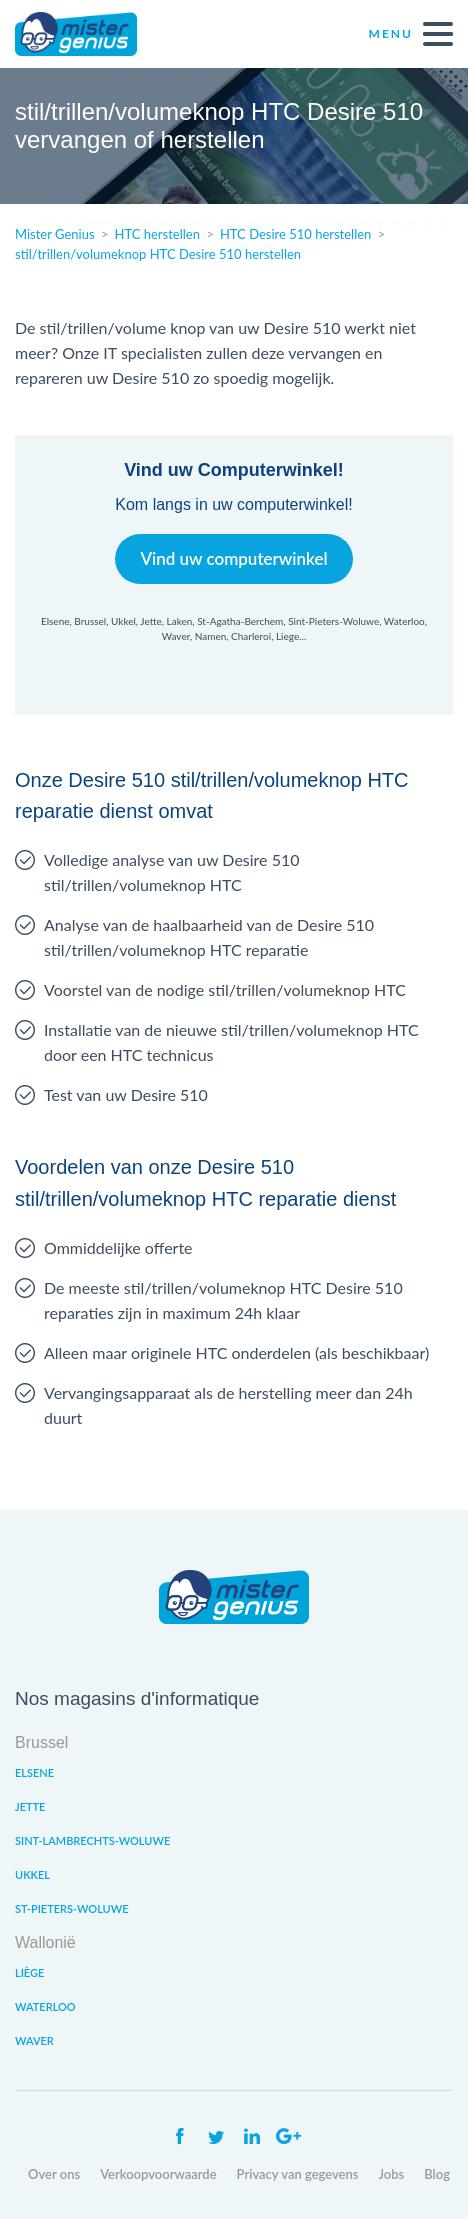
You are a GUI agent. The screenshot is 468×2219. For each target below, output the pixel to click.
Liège (29, 1972)
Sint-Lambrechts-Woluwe (92, 1840)
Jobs (391, 2174)
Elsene (34, 1772)
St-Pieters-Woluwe (72, 1908)
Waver (34, 2040)
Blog (437, 2174)
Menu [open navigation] (411, 34)
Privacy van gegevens (298, 2174)
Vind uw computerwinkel (233, 558)
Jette (30, 1806)
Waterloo (45, 2006)
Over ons (54, 2174)
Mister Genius (90, 34)
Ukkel (32, 1874)
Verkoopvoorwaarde (158, 2174)
